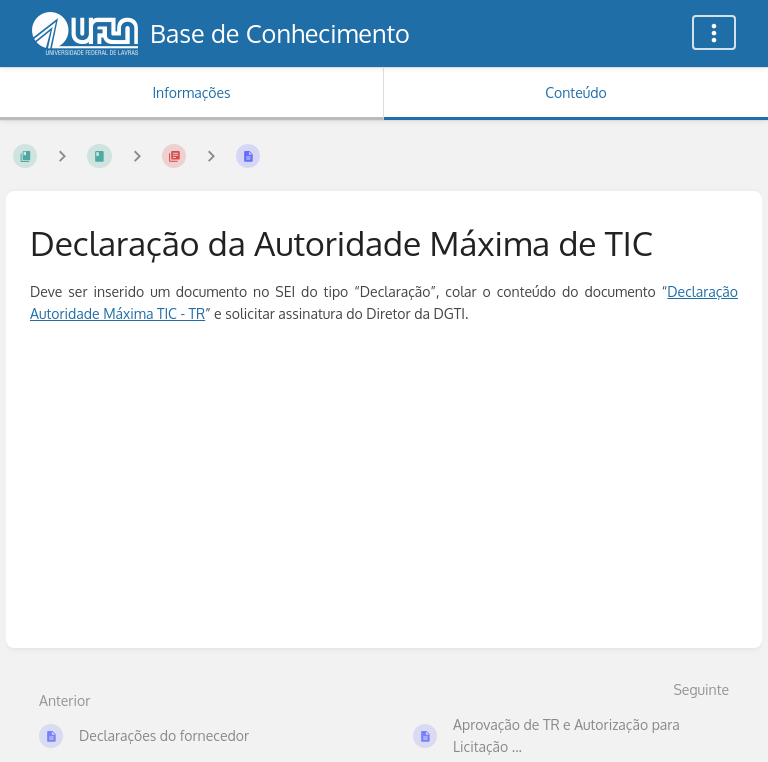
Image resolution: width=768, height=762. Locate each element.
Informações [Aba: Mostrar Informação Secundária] (191, 92)
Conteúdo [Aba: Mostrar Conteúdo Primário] (575, 92)
